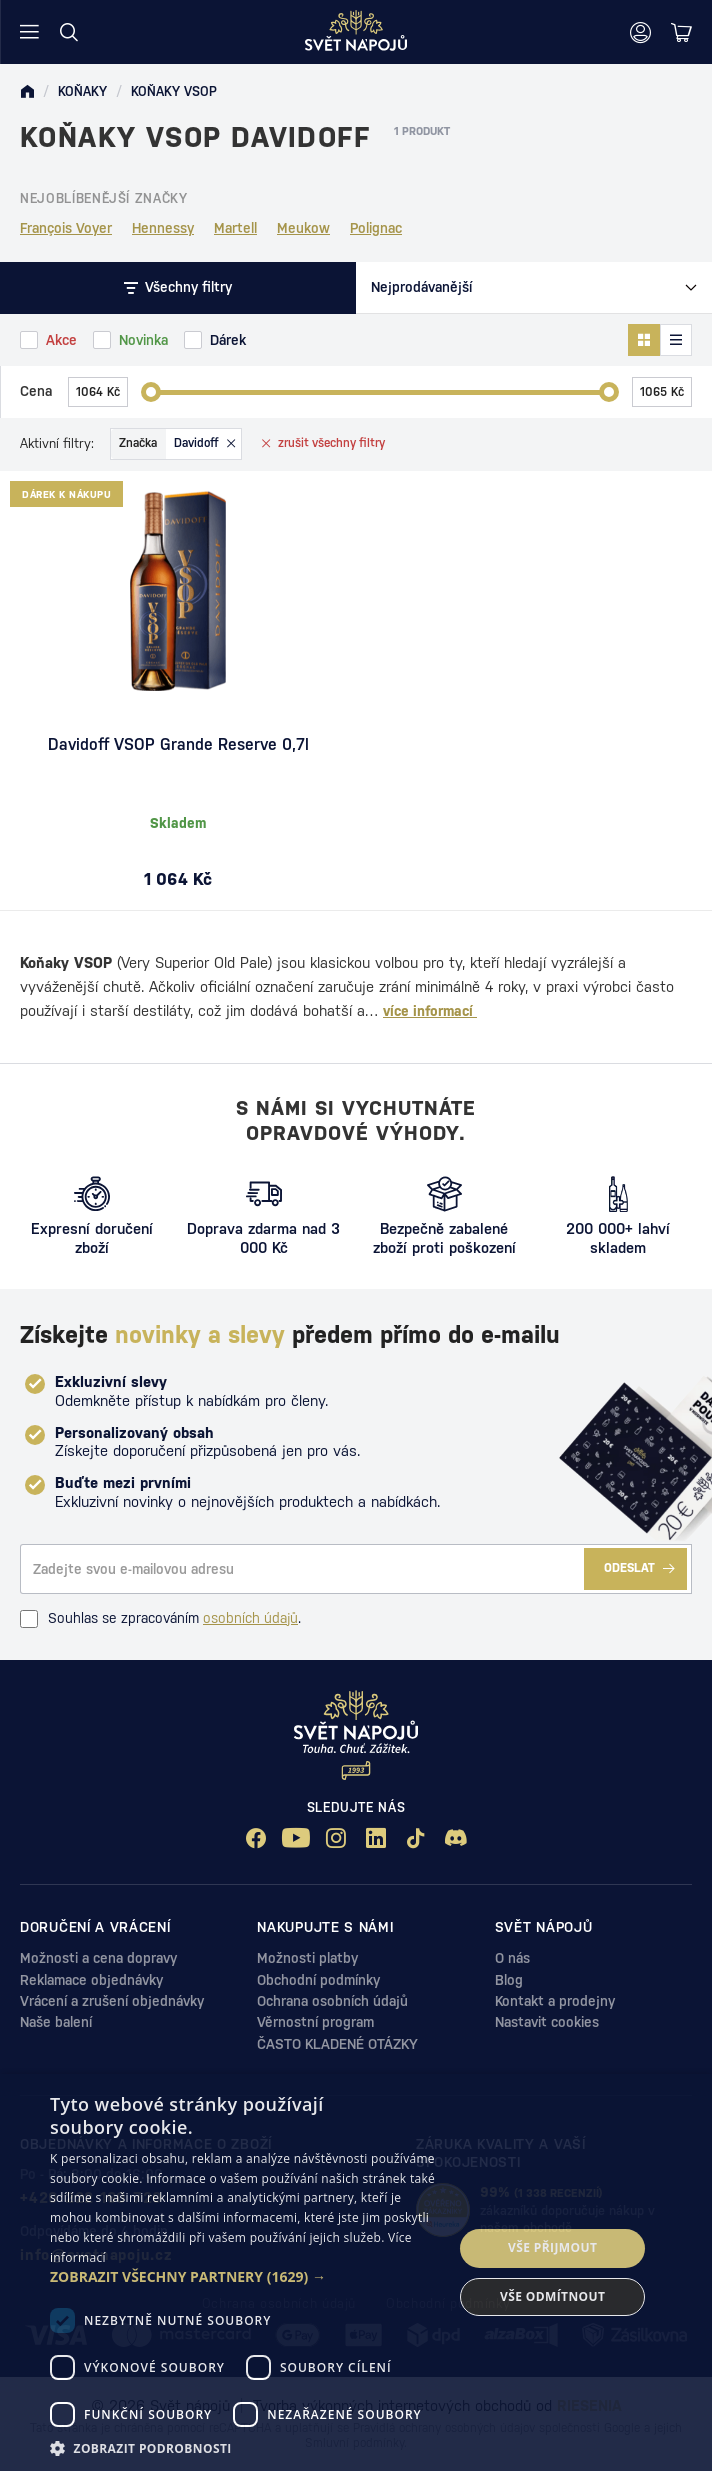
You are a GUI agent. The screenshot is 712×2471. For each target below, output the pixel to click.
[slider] (151, 392)
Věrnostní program (315, 2022)
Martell (235, 228)
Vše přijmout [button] (552, 2247)
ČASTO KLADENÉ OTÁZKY (337, 2044)
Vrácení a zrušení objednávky (112, 2001)
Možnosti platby (307, 1958)
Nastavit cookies (547, 2022)
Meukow (303, 228)
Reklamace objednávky (91, 1980)
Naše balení (56, 2022)
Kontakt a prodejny (555, 2001)
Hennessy (163, 228)
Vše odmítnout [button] (552, 2296)
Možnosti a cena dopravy (98, 1958)
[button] (245, 2277)
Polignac (376, 228)
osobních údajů (250, 1618)
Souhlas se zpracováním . (160, 1619)
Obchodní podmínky (318, 1980)
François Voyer (66, 228)
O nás (512, 1958)
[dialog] (356, 2272)
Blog (509, 1980)
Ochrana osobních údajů (332, 2001)
